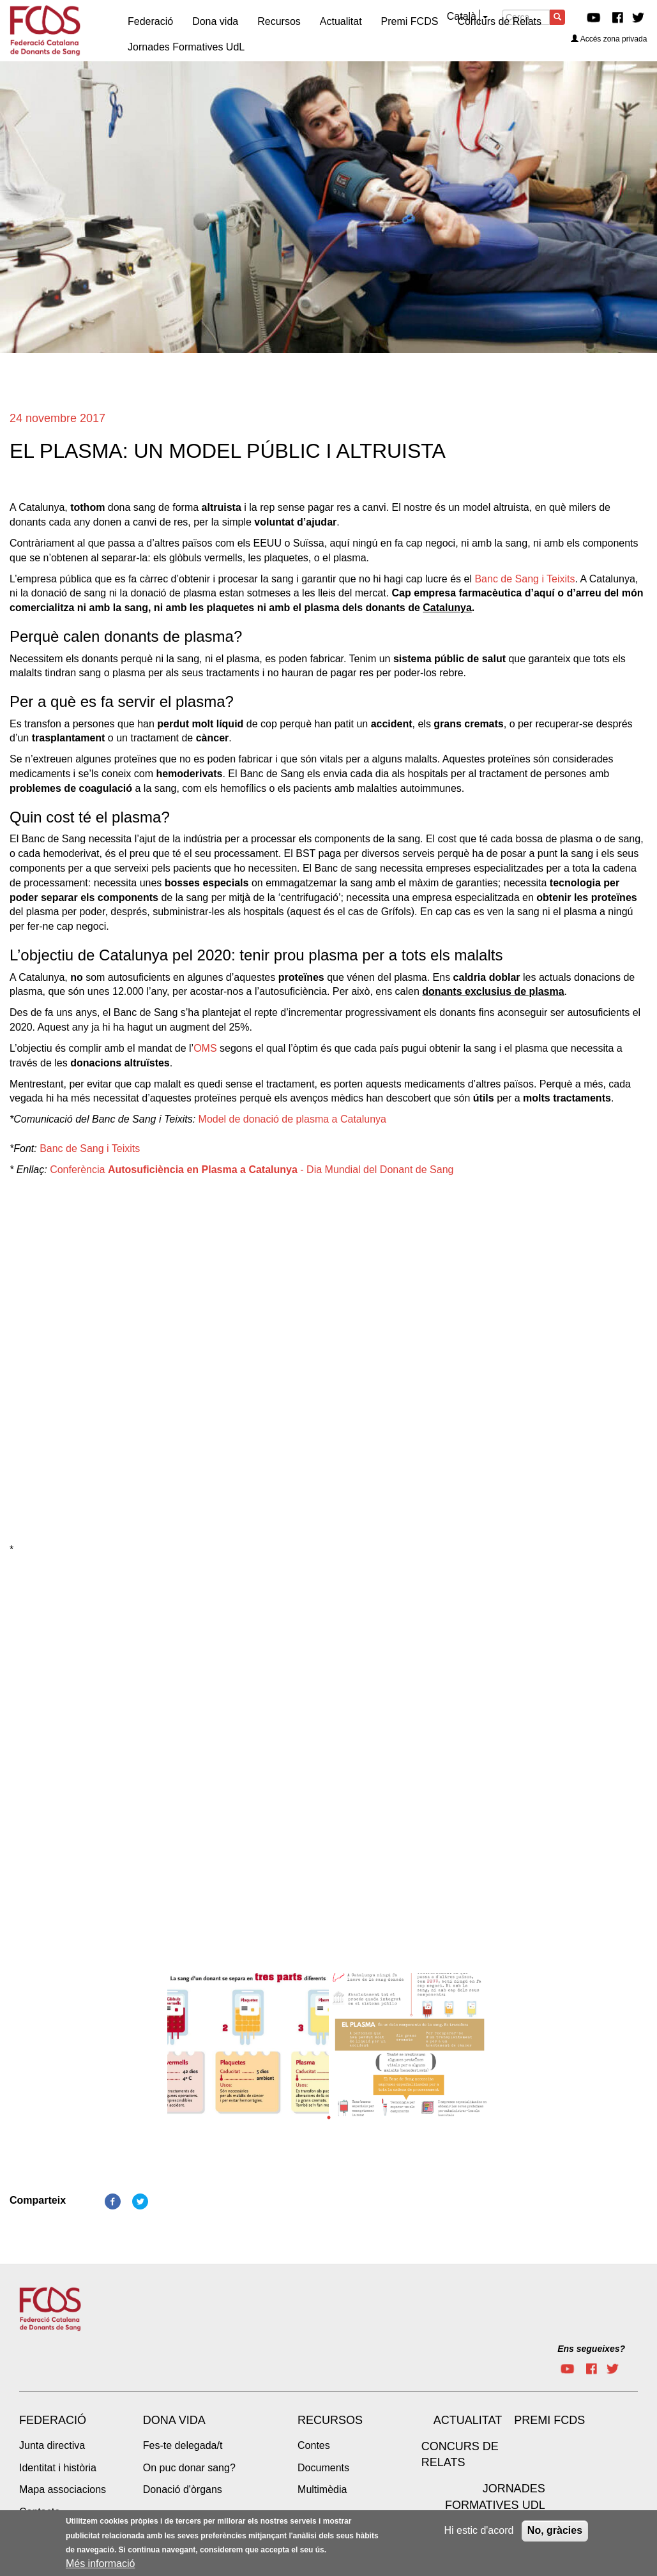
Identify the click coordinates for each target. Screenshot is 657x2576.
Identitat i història (57, 2467)
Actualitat (468, 2420)
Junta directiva (52, 2445)
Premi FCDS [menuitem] (410, 21)
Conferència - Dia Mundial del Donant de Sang (251, 1169)
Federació (52, 2420)
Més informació (100, 2563)
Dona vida (174, 2420)
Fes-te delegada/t (183, 2445)
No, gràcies (554, 2530)
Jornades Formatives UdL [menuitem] (186, 47)
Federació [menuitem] (150, 21)
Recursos (330, 2420)
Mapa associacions (62, 2489)
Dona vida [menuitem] (215, 21)
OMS (204, 1048)
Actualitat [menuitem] (341, 21)
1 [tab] (328, 2117)
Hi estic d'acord (479, 2530)
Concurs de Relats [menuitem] (499, 21)
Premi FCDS (549, 2420)
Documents (323, 2467)
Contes (314, 2445)
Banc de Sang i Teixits (524, 578)
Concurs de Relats (460, 2454)
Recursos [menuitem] (279, 21)
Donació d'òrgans (182, 2489)
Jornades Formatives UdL (495, 2497)
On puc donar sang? (189, 2467)
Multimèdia (322, 2489)
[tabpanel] (248, 2048)
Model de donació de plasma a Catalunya (292, 1119)
